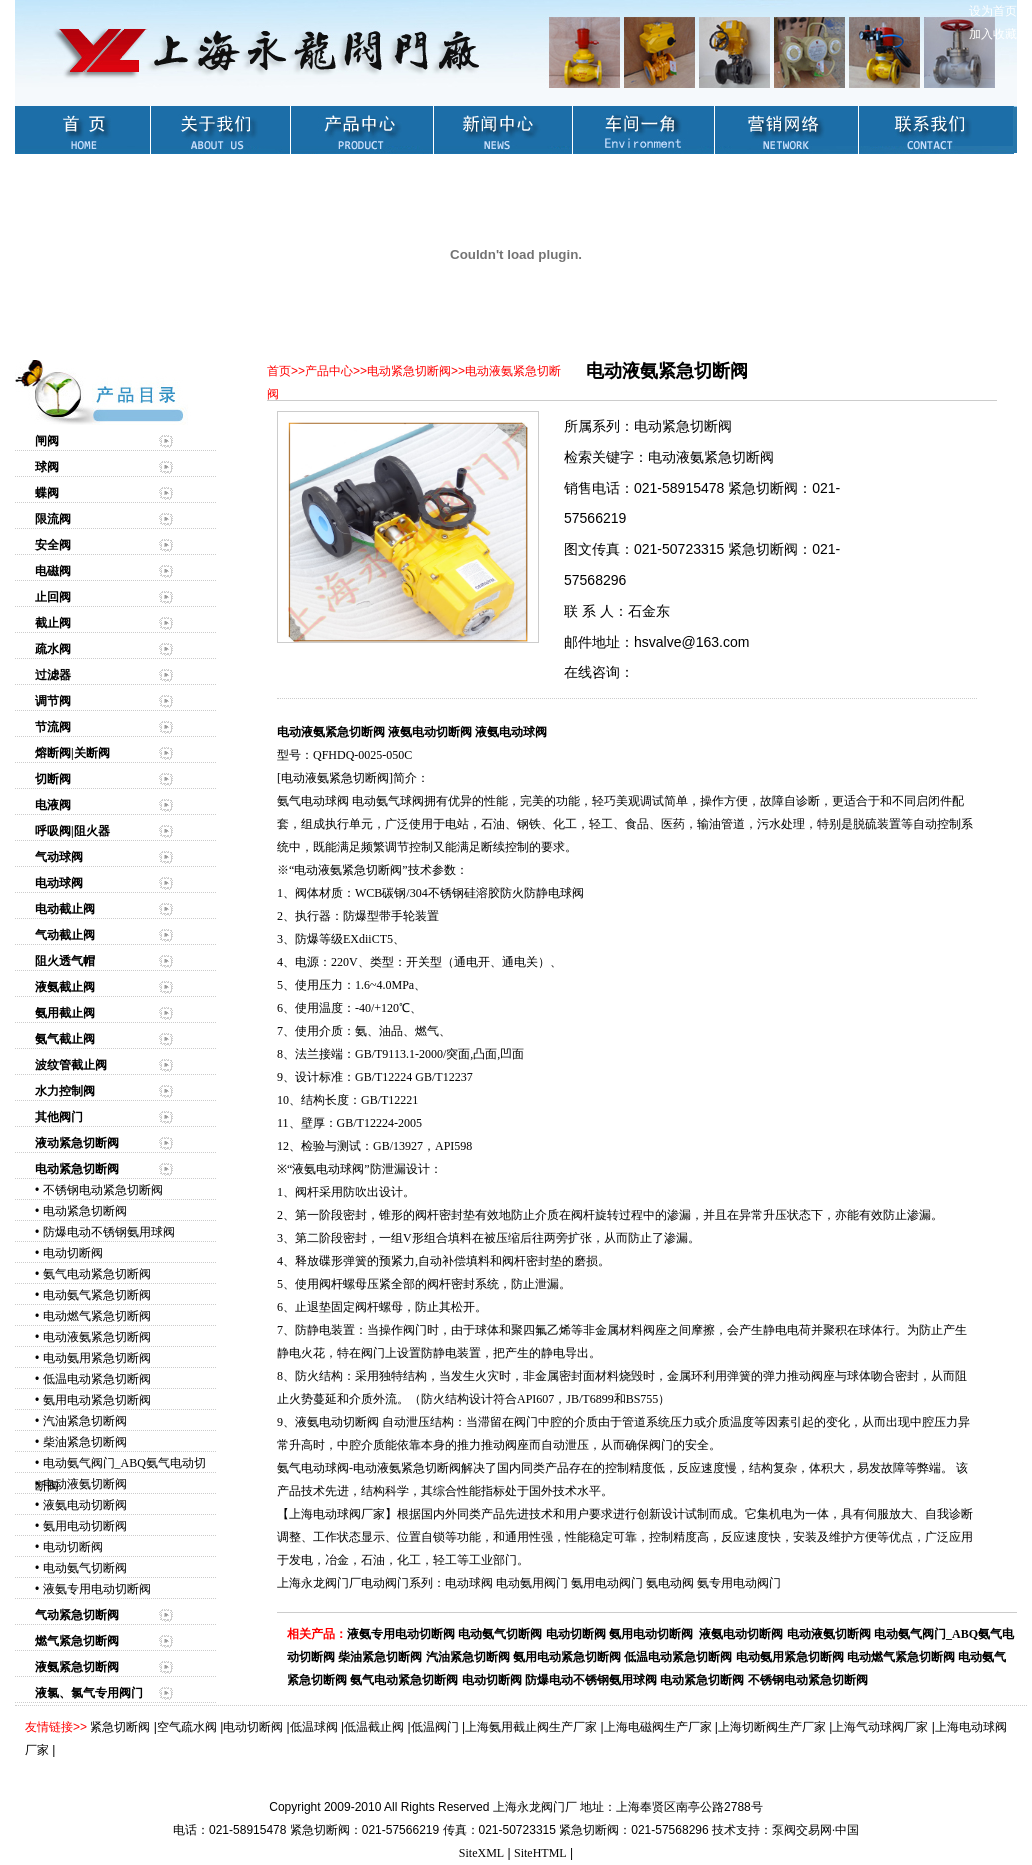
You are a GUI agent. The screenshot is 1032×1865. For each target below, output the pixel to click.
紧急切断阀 (120, 1727)
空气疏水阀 (187, 1727)
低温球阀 (314, 1727)
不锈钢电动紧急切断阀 (103, 1190)
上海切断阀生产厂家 (772, 1727)
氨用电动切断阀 (85, 1526)
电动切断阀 (73, 1253)
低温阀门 (435, 1727)
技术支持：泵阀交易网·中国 (785, 1830)
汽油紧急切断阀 (85, 1421)
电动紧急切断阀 (85, 1211)
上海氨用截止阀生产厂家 (531, 1727)
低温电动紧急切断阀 (97, 1379)
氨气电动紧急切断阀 (97, 1274)
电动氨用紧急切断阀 (97, 1358)
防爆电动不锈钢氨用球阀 (109, 1232)
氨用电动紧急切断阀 (97, 1400)
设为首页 (993, 11)
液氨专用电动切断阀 (97, 1589)
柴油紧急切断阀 (85, 1442)
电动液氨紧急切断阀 (97, 1337)
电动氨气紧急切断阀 (97, 1295)
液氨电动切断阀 (85, 1505)
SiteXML (481, 1853)
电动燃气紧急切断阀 (97, 1316)
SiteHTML (540, 1853)
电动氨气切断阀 (85, 1568)
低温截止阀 (374, 1727)
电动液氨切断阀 (85, 1484)
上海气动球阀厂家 (880, 1727)
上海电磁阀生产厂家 (658, 1727)
